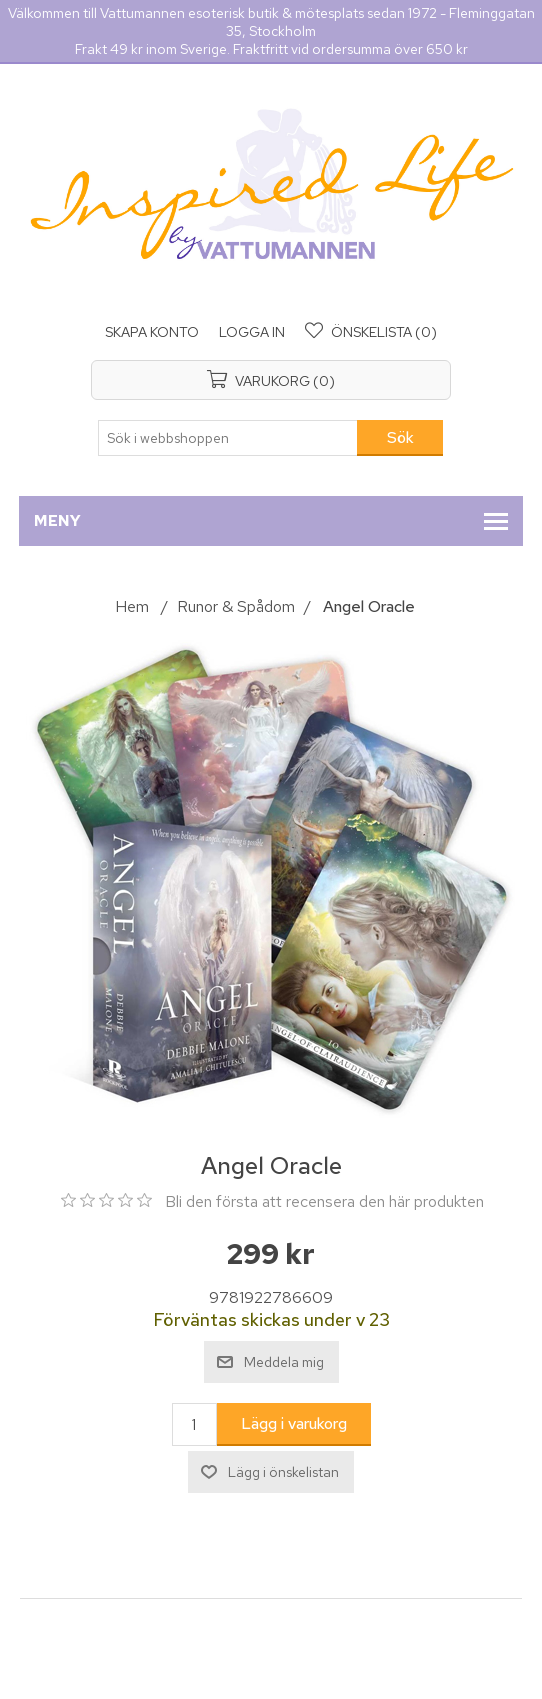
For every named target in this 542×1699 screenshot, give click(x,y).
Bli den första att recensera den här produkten (324, 1201)
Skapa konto (152, 332)
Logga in (252, 332)
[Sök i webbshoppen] (228, 438)
